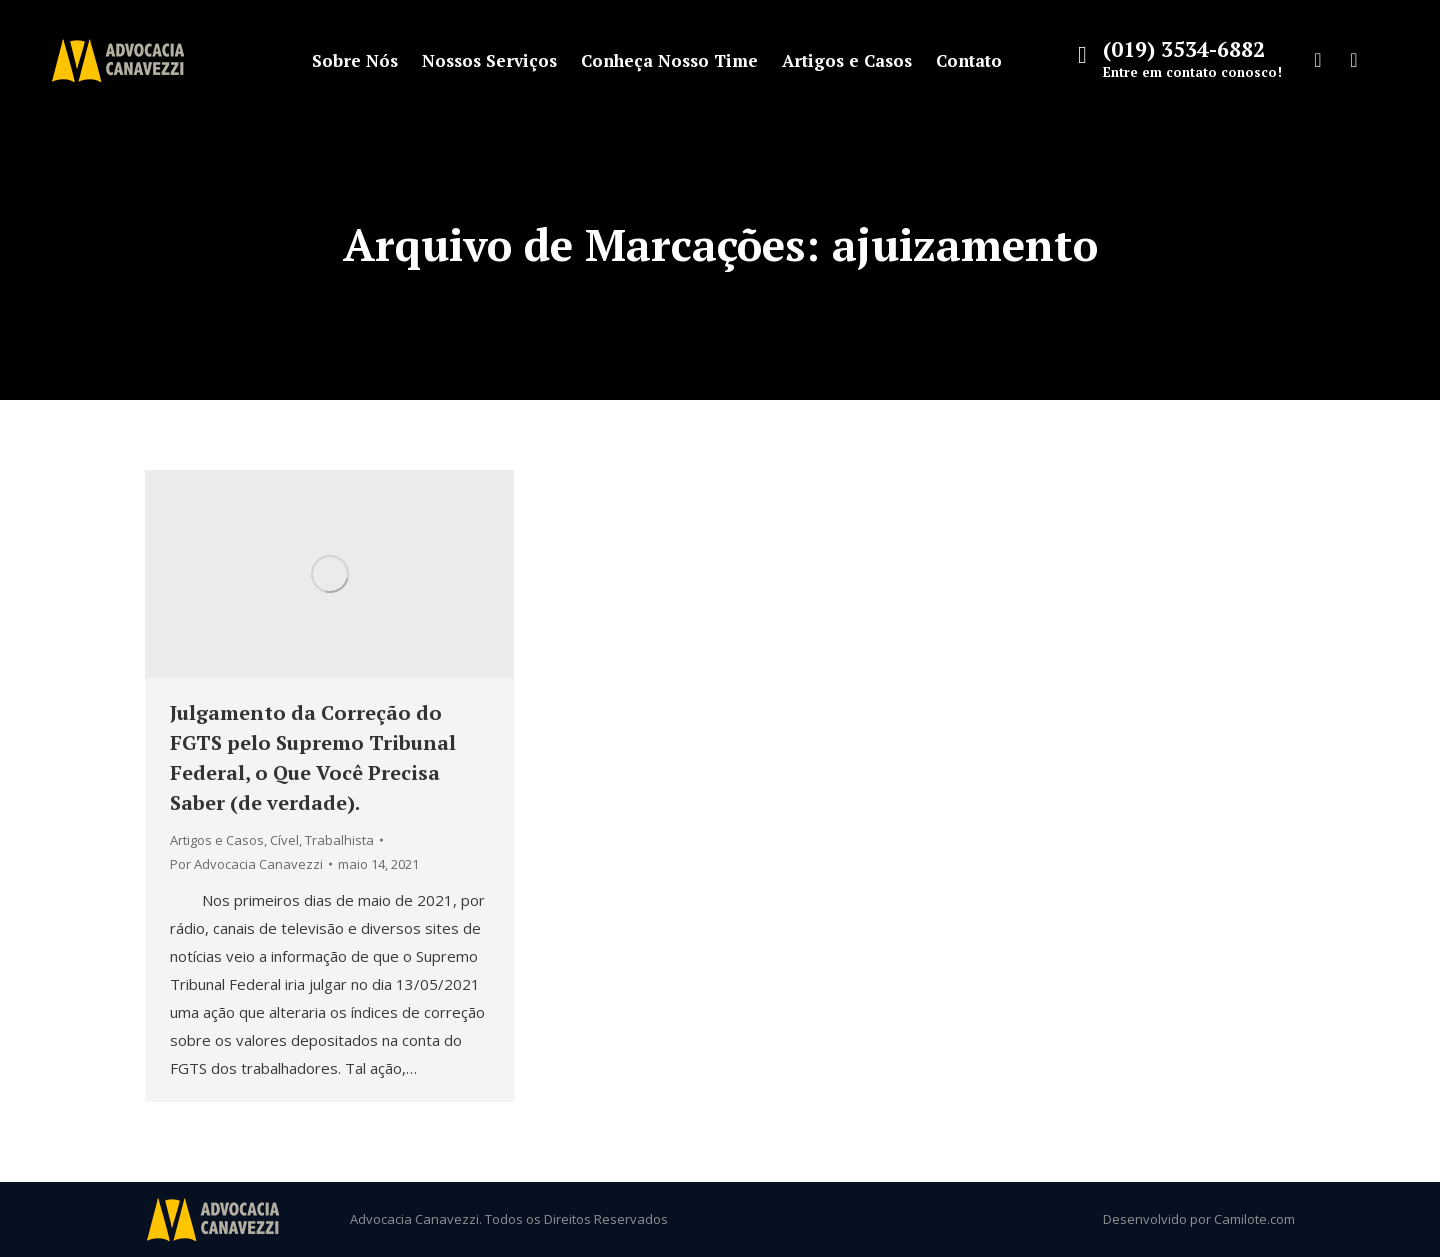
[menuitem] (355, 60)
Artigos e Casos (217, 840)
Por (246, 864)
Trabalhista (339, 840)
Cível (284, 840)
